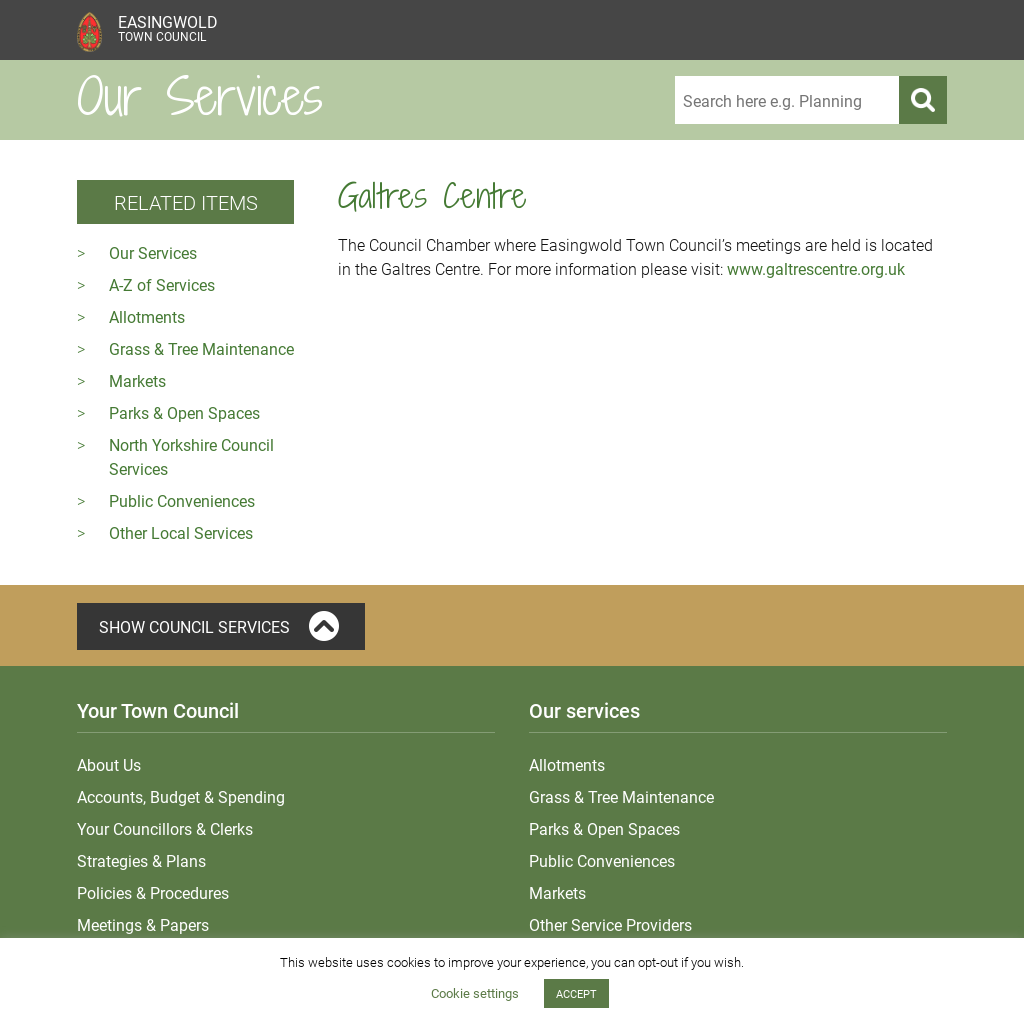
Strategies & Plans (141, 860)
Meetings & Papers (143, 924)
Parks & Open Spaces (184, 412)
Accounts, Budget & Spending (181, 796)
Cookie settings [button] (475, 993)
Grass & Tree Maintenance (201, 348)
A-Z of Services (162, 284)
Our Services (153, 252)
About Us (109, 764)
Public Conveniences (182, 500)
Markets (137, 380)
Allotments (147, 316)
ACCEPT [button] (576, 993)
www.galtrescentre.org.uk (816, 268)
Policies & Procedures (153, 892)
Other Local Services (181, 532)
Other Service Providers (610, 924)
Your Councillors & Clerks (165, 828)
